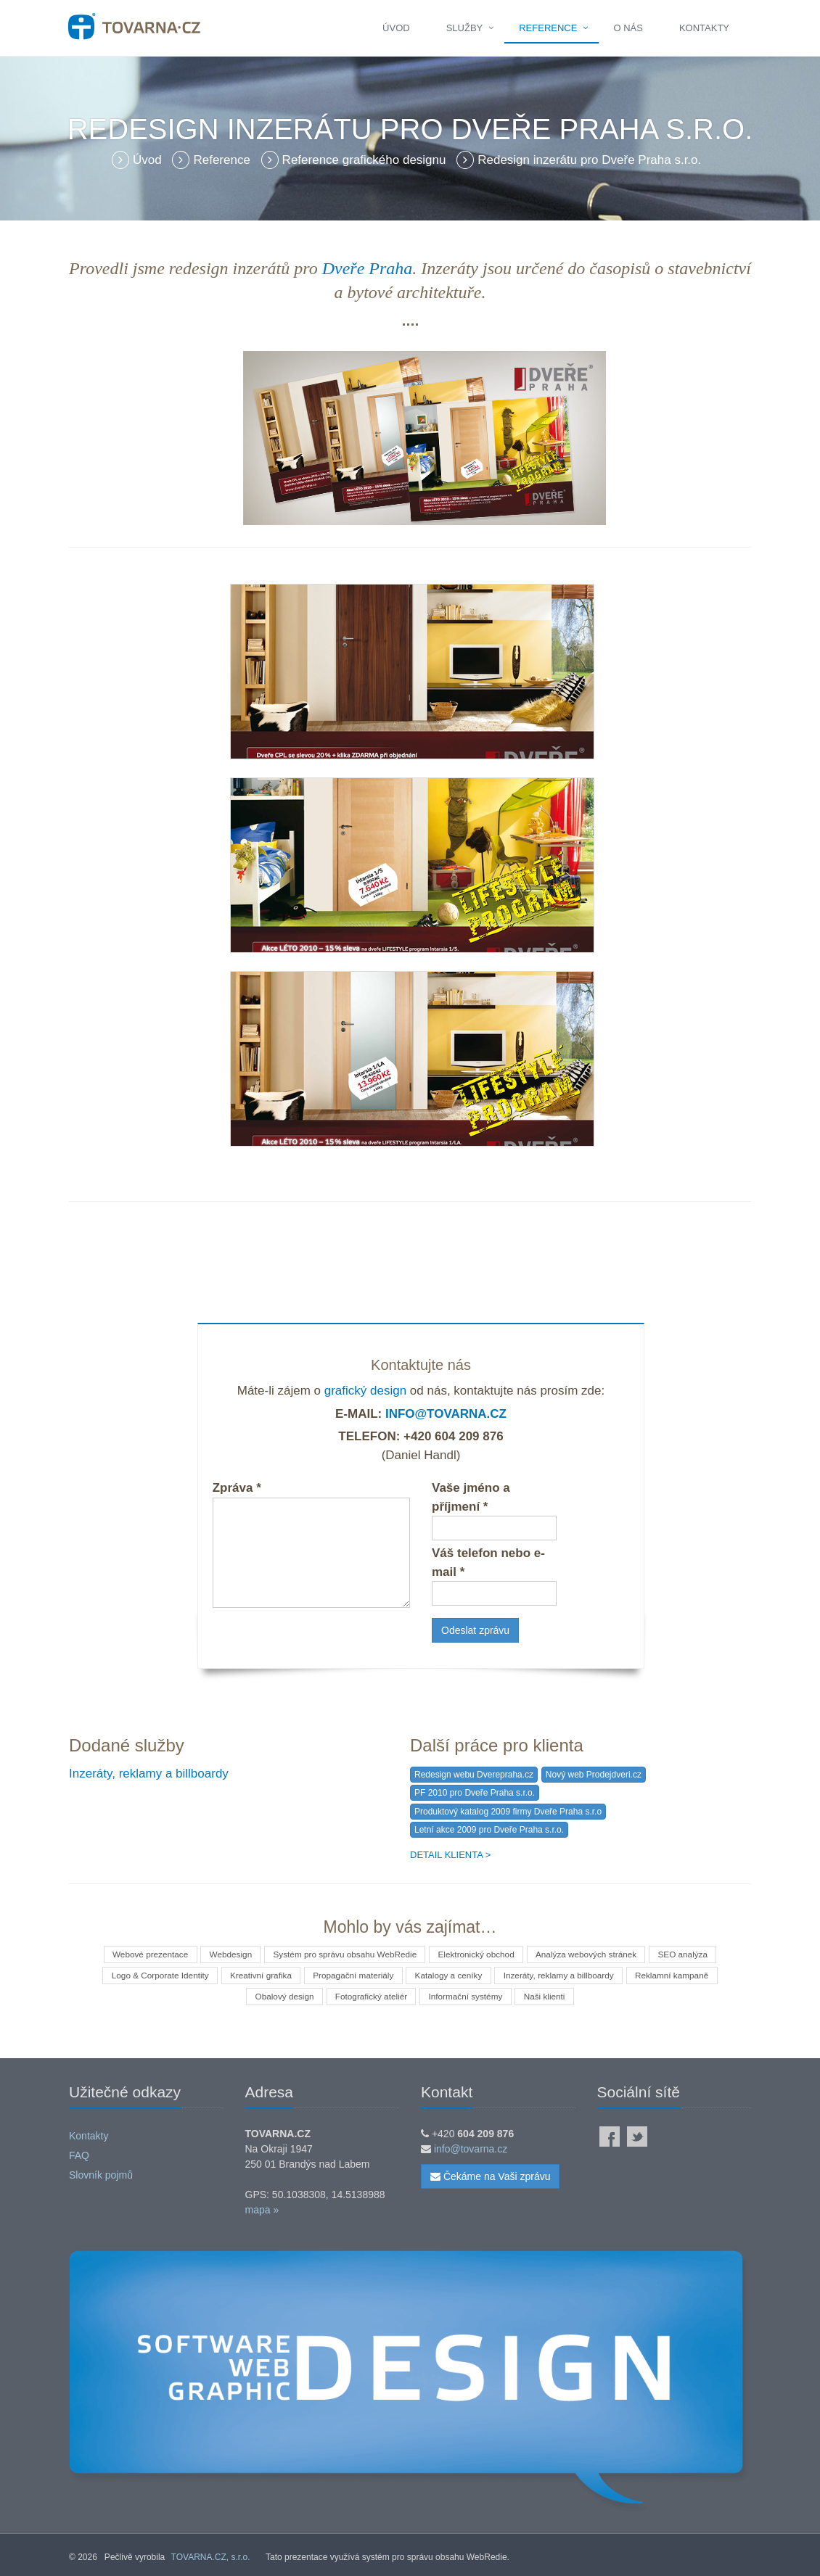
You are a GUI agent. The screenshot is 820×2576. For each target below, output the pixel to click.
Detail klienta (446, 1854)
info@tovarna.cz (446, 1414)
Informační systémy (466, 1996)
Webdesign (226, 1954)
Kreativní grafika (257, 1975)
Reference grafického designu (355, 160)
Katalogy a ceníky (449, 1975)
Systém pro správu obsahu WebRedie (343, 1954)
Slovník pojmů (101, 2175)
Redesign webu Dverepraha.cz (473, 1775)
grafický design (365, 1391)
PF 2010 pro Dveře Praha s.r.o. (474, 1793)
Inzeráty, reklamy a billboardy (149, 1773)
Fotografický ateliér (369, 1996)
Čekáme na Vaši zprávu (490, 2176)
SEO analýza (690, 1954)
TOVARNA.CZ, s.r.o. (210, 2557)
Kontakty (704, 27)
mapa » (262, 2210)
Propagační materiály (352, 1975)
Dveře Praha (367, 268)
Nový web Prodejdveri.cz (593, 1775)
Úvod (396, 27)
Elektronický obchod (478, 1954)
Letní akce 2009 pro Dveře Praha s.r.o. (489, 1830)
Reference (548, 27)
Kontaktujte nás (421, 1365)
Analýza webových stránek (590, 1954)
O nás (627, 27)
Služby (464, 27)
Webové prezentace (143, 1954)
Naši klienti (548, 1996)
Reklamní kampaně (678, 1975)
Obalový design (281, 1996)
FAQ (79, 2155)
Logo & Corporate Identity (153, 1975)
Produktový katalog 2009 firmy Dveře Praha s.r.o (508, 1812)
